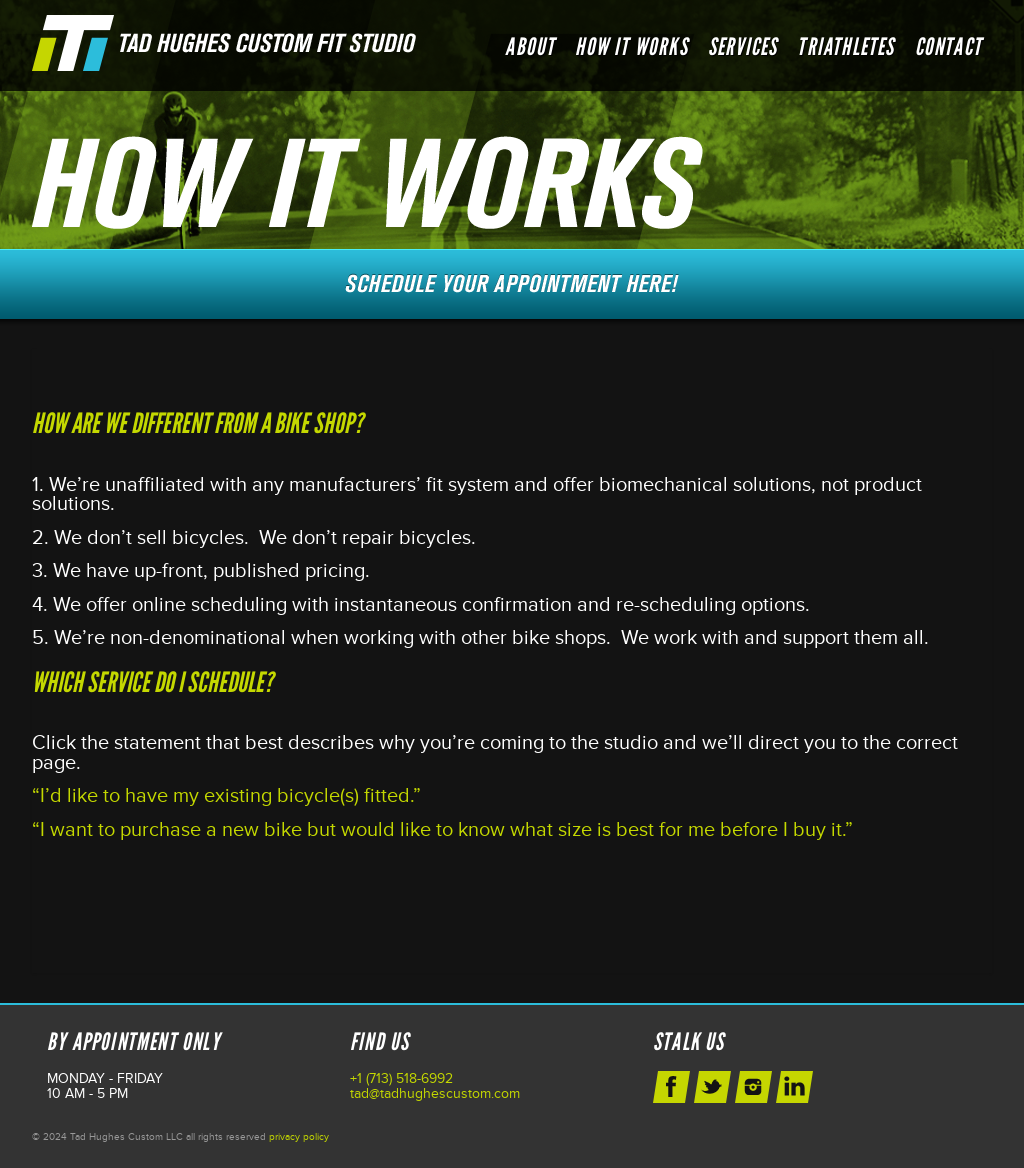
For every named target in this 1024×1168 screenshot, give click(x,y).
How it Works (631, 46)
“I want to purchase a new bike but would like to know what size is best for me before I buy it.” (442, 830)
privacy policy (299, 1137)
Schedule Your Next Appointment (512, 284)
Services (743, 46)
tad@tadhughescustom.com (435, 1093)
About (530, 46)
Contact (948, 46)
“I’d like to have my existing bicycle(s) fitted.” (226, 796)
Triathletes (845, 46)
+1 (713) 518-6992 (401, 1078)
